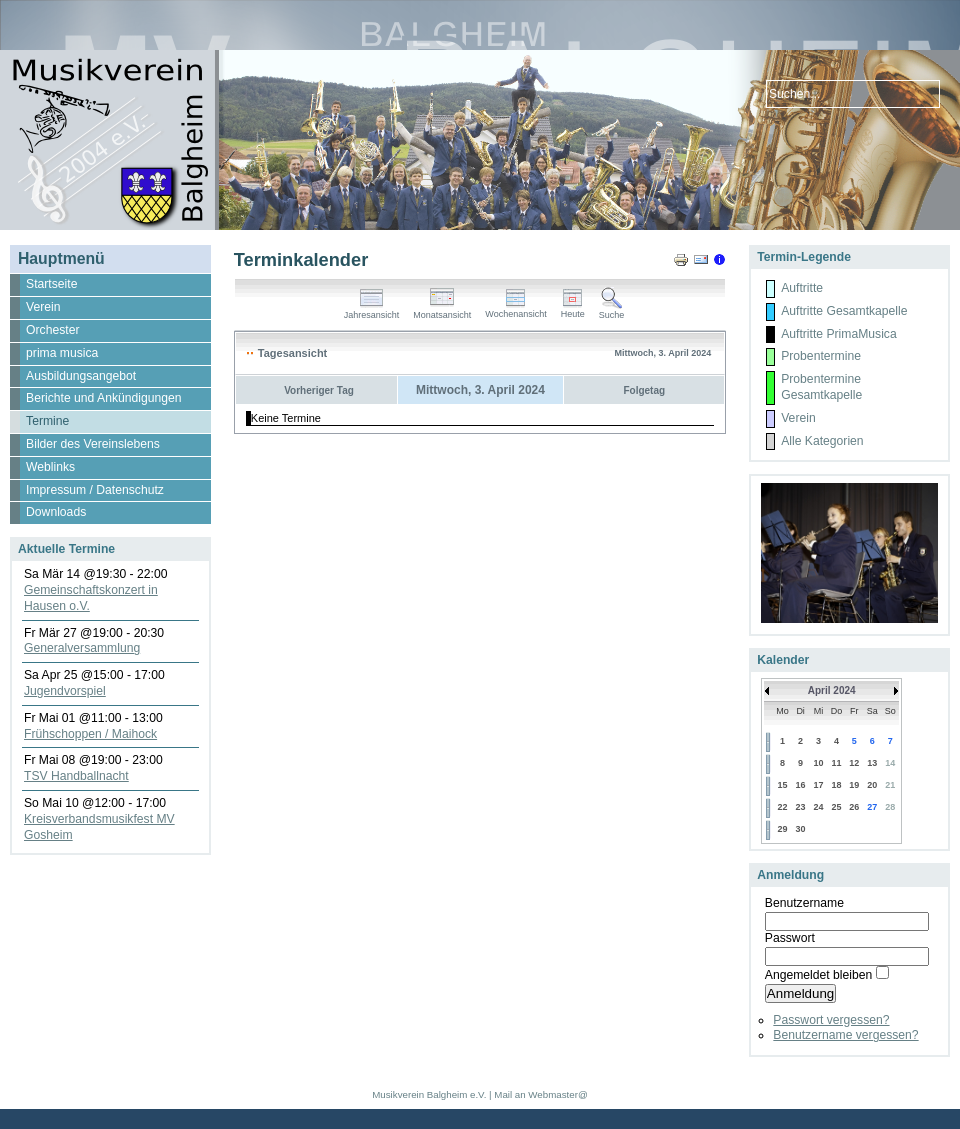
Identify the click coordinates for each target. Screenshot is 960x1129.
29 (782, 829)
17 (819, 785)
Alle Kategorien (822, 441)
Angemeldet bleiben (818, 975)
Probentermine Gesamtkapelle (821, 387)
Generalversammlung (82, 648)
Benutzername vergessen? (845, 1035)
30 (801, 829)
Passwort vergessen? (831, 1020)
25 (836, 807)
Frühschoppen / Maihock (90, 734)
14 (890, 763)
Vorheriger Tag (319, 390)
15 (782, 785)
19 (854, 785)
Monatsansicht (442, 311)
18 (836, 785)
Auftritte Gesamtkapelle (844, 311)
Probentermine (821, 356)
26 (854, 807)
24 (819, 807)
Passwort (790, 938)
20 (872, 785)
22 (782, 807)
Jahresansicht (372, 311)
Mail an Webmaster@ (540, 1094)
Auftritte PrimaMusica (839, 334)
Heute (573, 310)
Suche (612, 311)
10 (819, 763)
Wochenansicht (515, 310)
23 (801, 807)
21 (890, 785)
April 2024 (832, 690)
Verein (798, 418)
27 (872, 807)
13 (872, 763)
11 (836, 763)
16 (801, 785)
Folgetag (644, 390)
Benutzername (804, 903)
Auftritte (802, 288)
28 (890, 807)
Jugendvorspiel (65, 691)
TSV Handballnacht (76, 776)
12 (854, 763)
